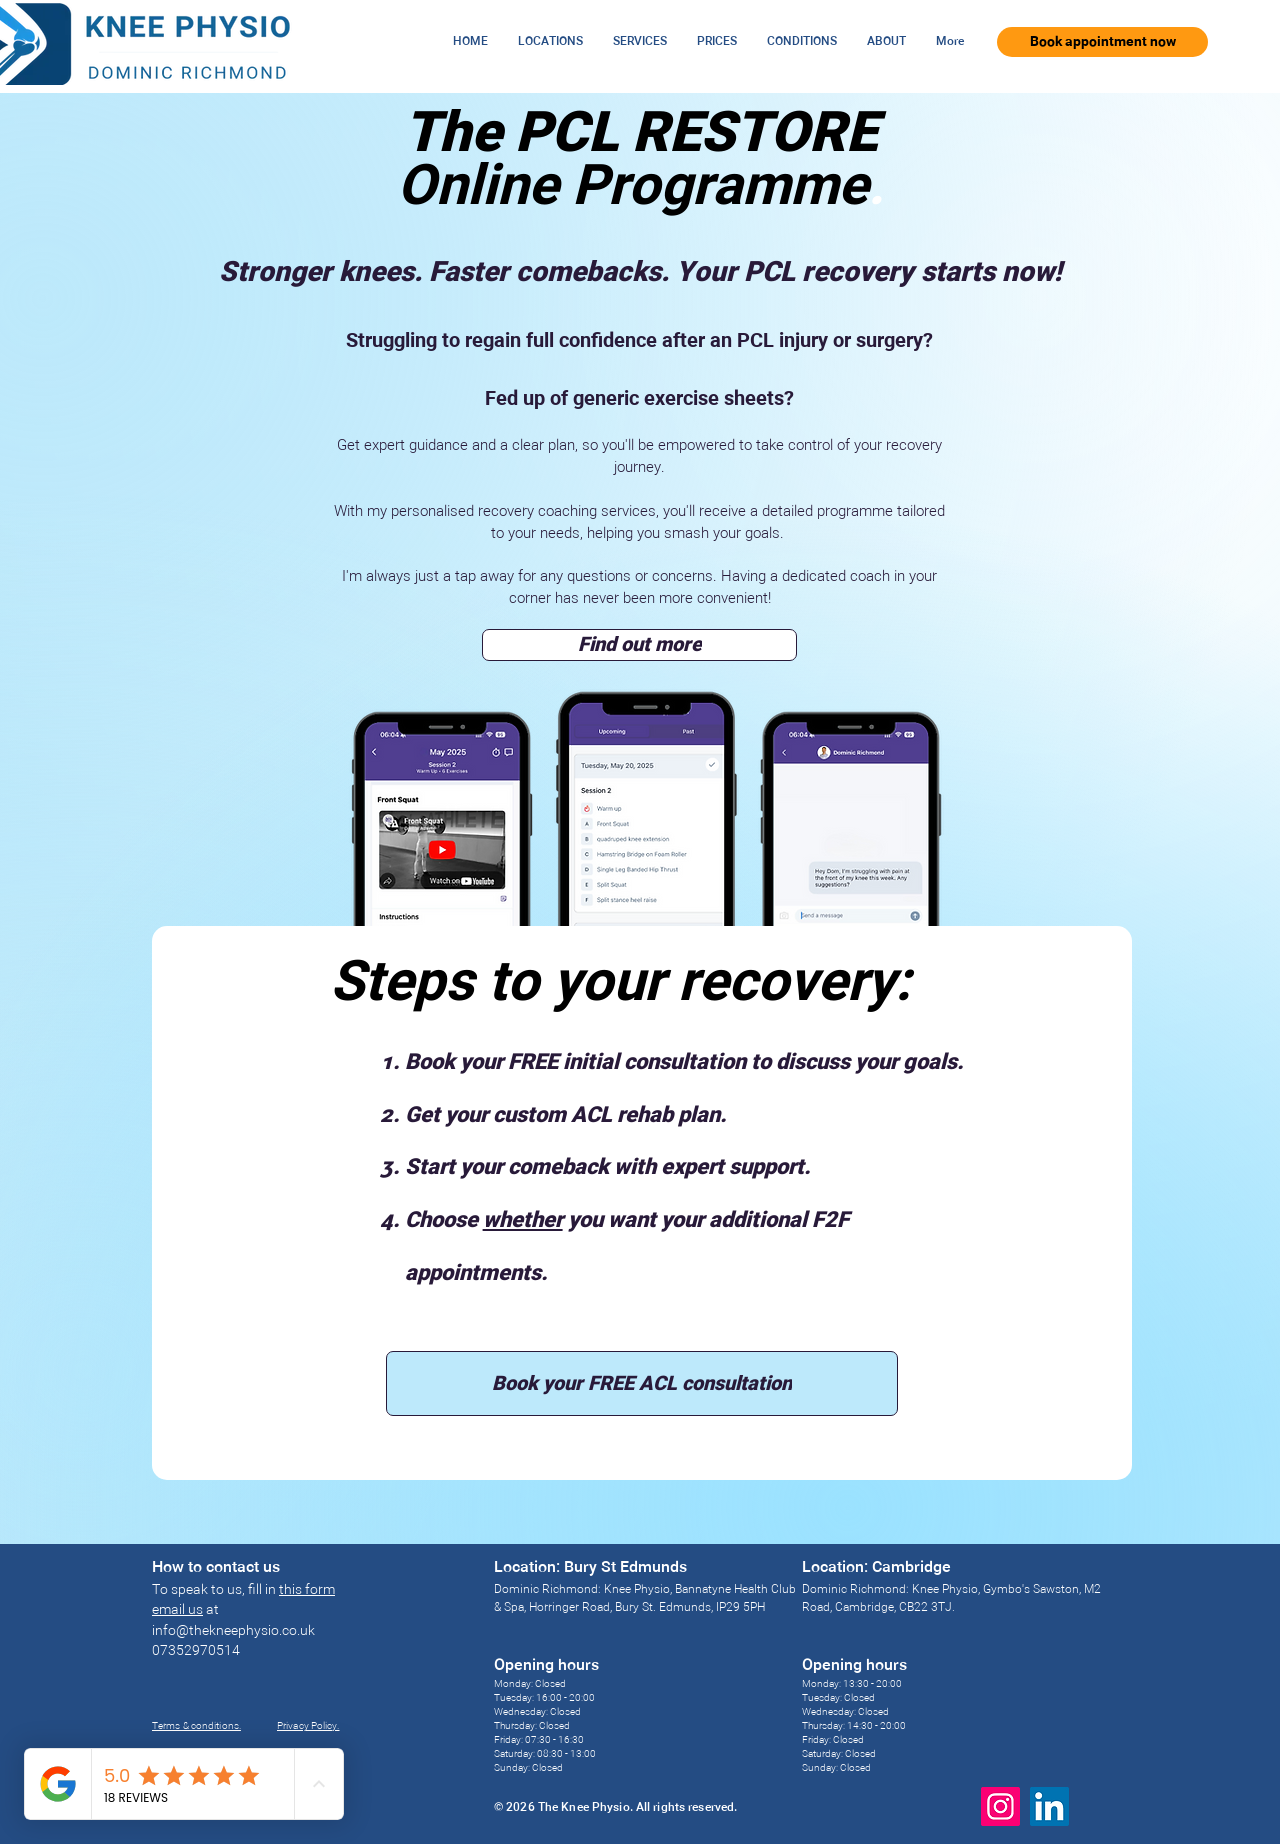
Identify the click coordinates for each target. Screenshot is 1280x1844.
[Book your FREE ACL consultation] (642, 1383)
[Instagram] (1000, 1806)
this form (307, 1590)
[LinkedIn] (1049, 1806)
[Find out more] (639, 645)
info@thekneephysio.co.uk (233, 1631)
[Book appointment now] (1102, 42)
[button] (550, 42)
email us (177, 1610)
